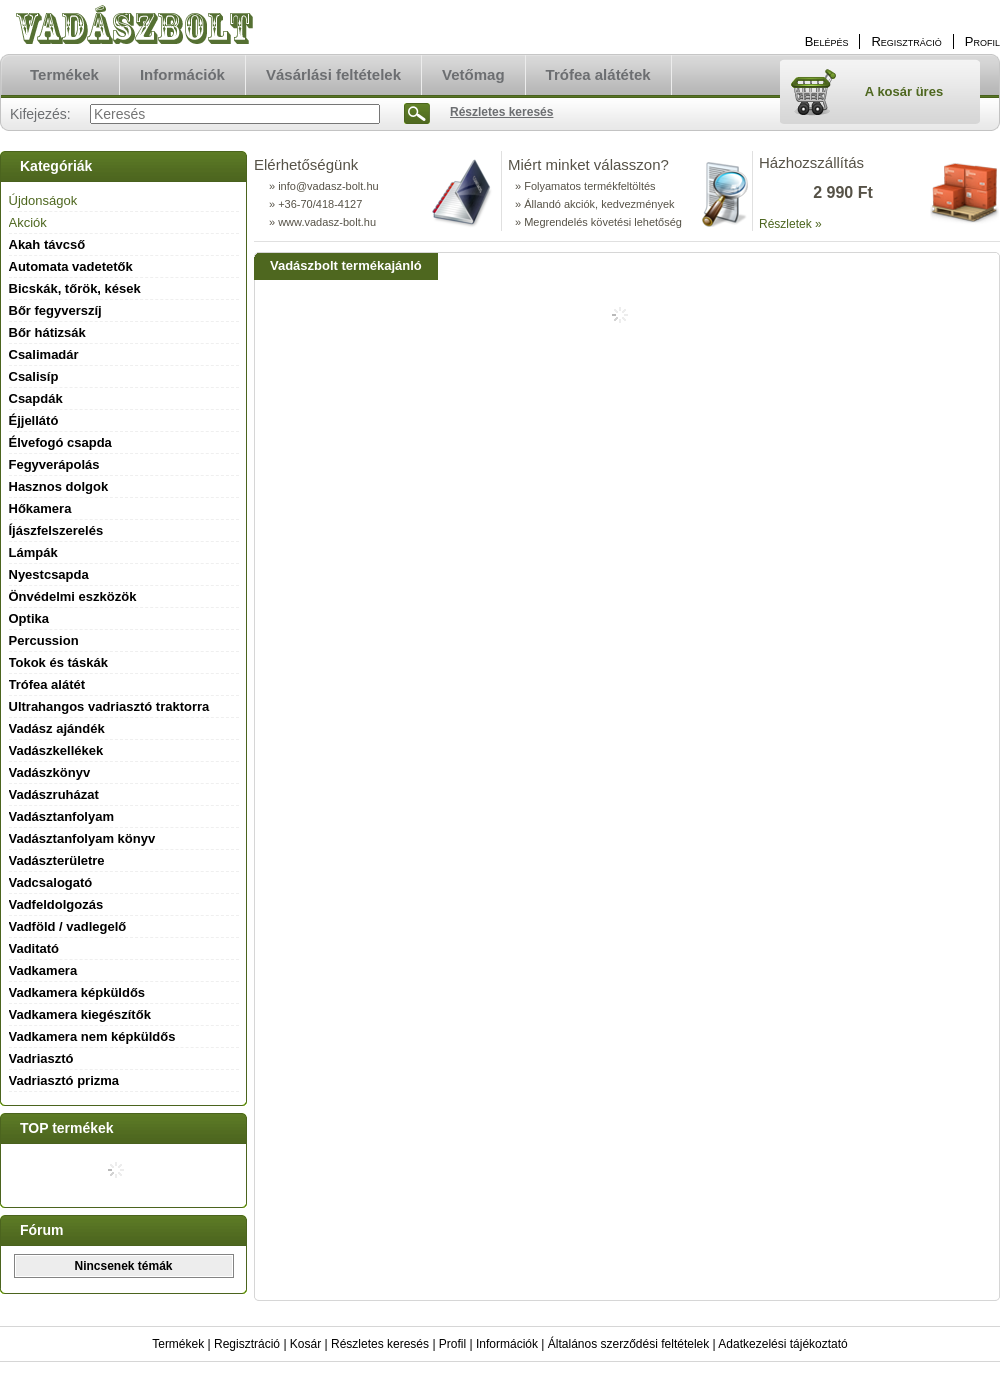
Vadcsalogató (51, 882)
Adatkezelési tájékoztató (782, 1344)
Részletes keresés (380, 1344)
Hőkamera (40, 508)
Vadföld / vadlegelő (68, 926)
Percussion (44, 640)
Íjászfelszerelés (56, 530)
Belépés (827, 41)
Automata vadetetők (71, 266)
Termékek (178, 1344)
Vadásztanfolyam (62, 816)
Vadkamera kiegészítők (80, 1014)
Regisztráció (247, 1344)
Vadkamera (43, 970)
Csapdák (36, 398)
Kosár (305, 1344)
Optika (29, 618)
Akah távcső (47, 244)
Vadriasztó (41, 1058)
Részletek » (790, 224)
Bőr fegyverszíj (55, 310)
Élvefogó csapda (60, 442)
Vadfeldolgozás (56, 904)
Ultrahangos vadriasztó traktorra (109, 706)
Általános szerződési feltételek (628, 1344)
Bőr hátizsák (47, 332)
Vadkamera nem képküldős (92, 1036)
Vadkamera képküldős (77, 992)
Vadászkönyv (50, 772)
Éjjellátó (34, 420)
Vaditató (34, 948)
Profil (452, 1344)
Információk (507, 1344)
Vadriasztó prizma (64, 1080)
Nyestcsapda (49, 574)
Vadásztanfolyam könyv (82, 838)
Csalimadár (44, 354)
